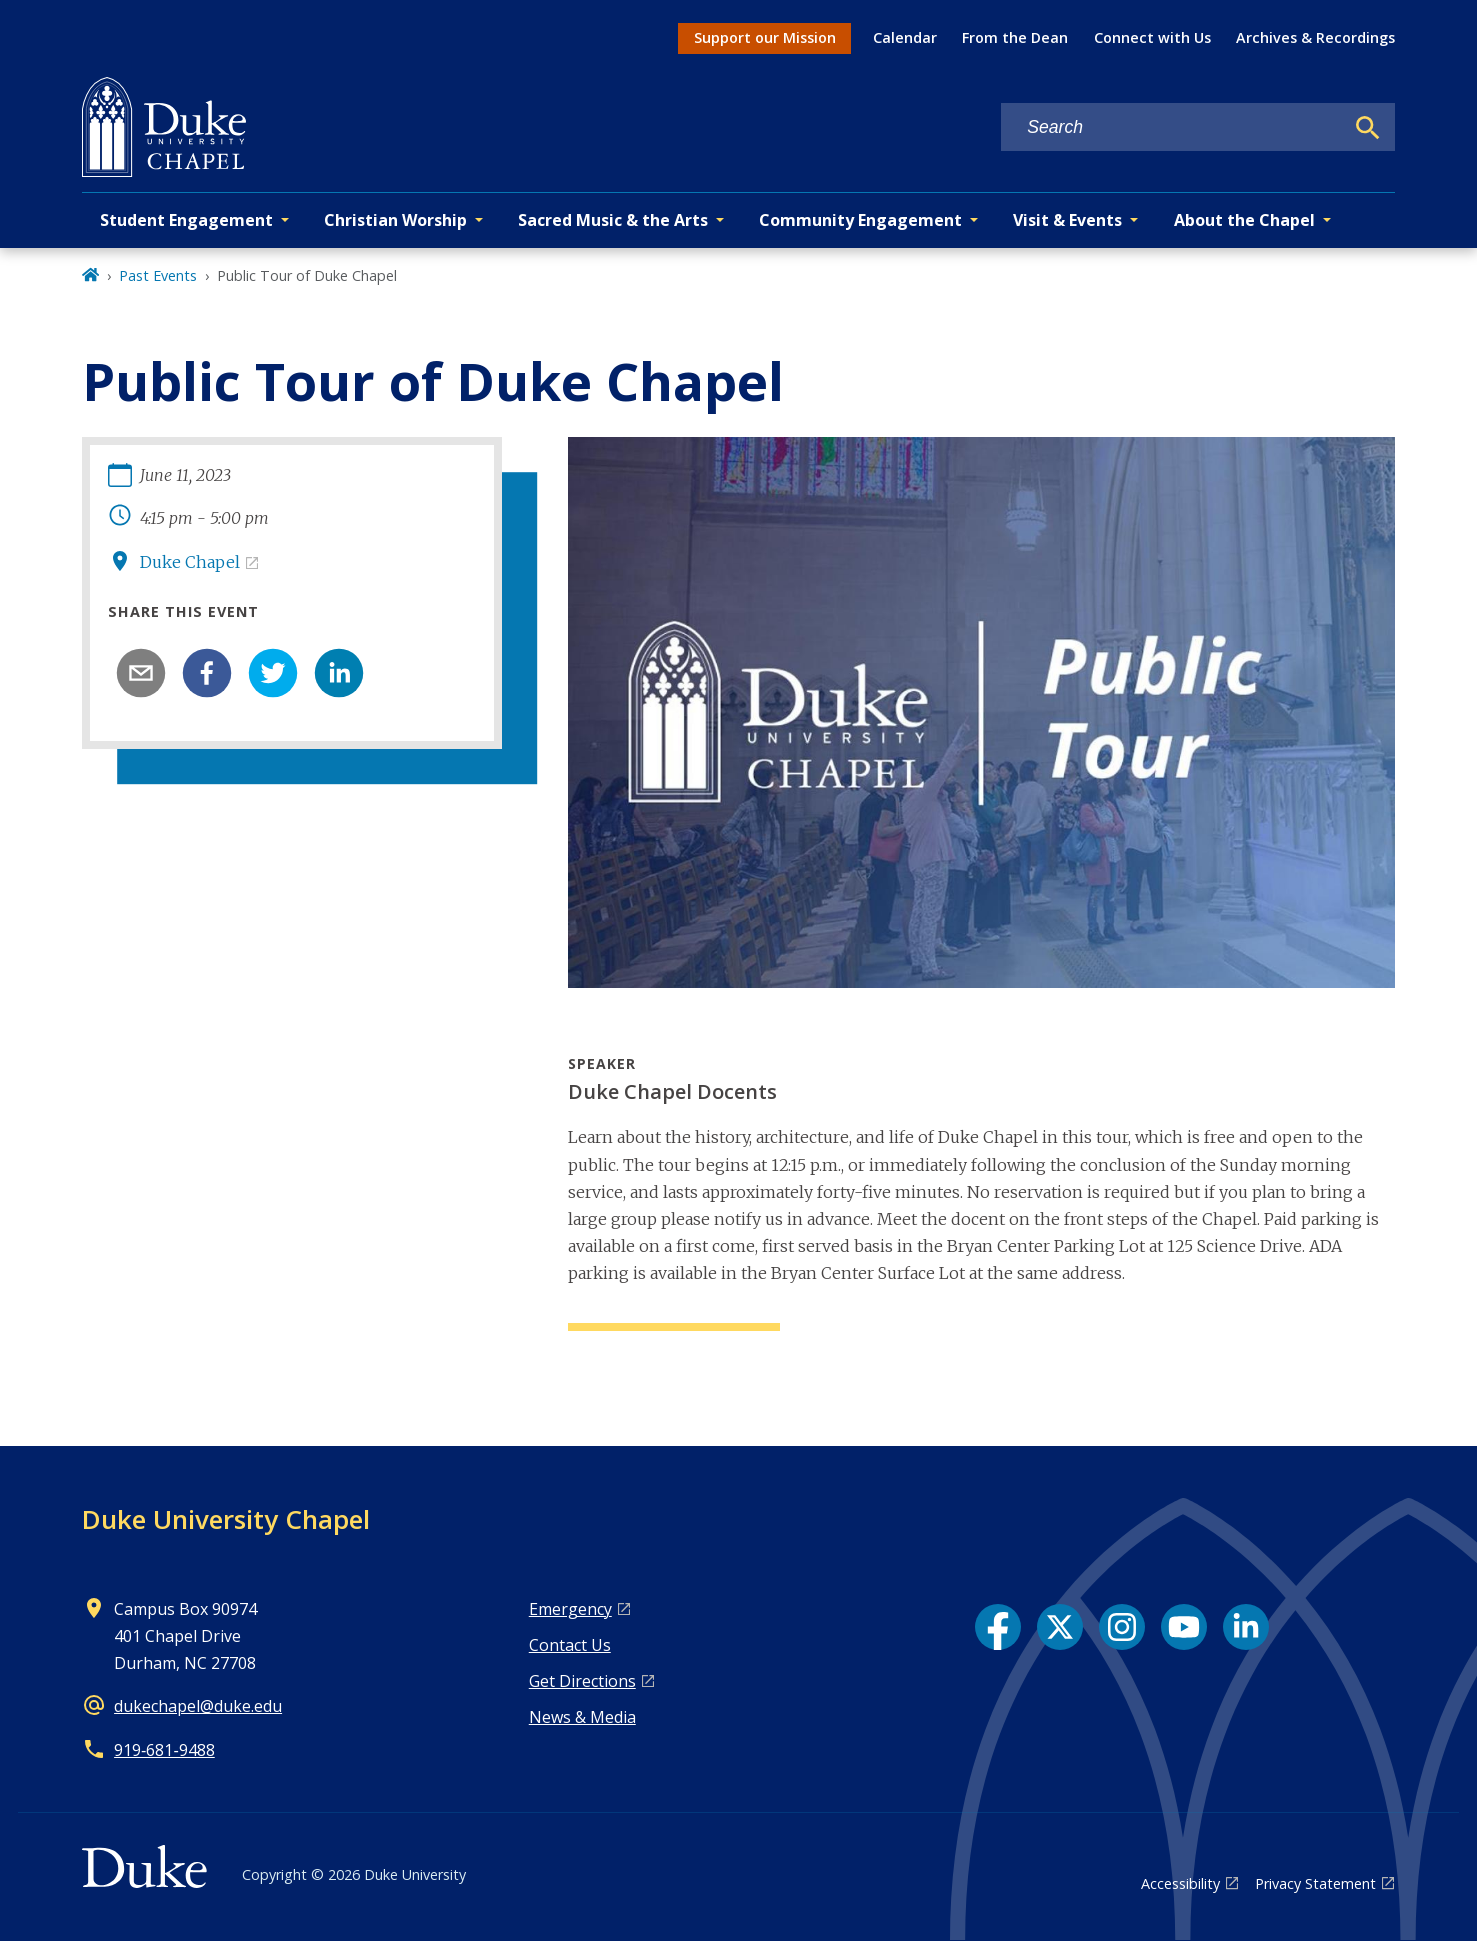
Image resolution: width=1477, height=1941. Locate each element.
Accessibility (1180, 1883)
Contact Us (570, 1645)
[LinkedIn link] (1246, 1627)
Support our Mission (765, 37)
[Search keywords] (1172, 127)
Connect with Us (1152, 37)
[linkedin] (339, 673)
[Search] (1368, 128)
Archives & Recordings (1315, 37)
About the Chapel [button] (1244, 220)
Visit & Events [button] (1067, 220)
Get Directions (582, 1681)
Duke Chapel (190, 562)
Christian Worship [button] (395, 220)
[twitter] (273, 673)
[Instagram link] (1122, 1627)
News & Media (582, 1717)
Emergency (570, 1609)
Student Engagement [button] (186, 220)
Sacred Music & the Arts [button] (613, 220)
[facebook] (207, 673)
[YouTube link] (1184, 1627)
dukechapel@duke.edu (198, 1706)
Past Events (158, 275)
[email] (141, 673)
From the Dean (1015, 37)
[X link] (1060, 1627)
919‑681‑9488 (164, 1750)
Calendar (905, 37)
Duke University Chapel (226, 1519)
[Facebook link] (998, 1627)
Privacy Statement (1315, 1883)
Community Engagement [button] (860, 220)
